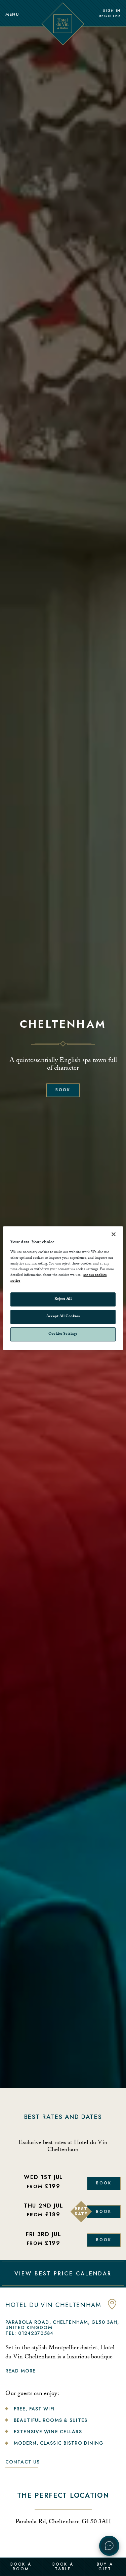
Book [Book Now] (104, 2183)
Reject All (63, 1299)
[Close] (113, 1234)
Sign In (112, 11)
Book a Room (21, 2566)
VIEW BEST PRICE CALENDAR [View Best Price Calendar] (62, 2273)
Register (110, 16)
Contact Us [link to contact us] (22, 2461)
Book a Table (63, 2566)
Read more (20, 2370)
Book (63, 1090)
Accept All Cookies (63, 1317)
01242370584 (35, 2333)
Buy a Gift (105, 2566)
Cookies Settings (63, 1334)
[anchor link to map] (112, 2308)
